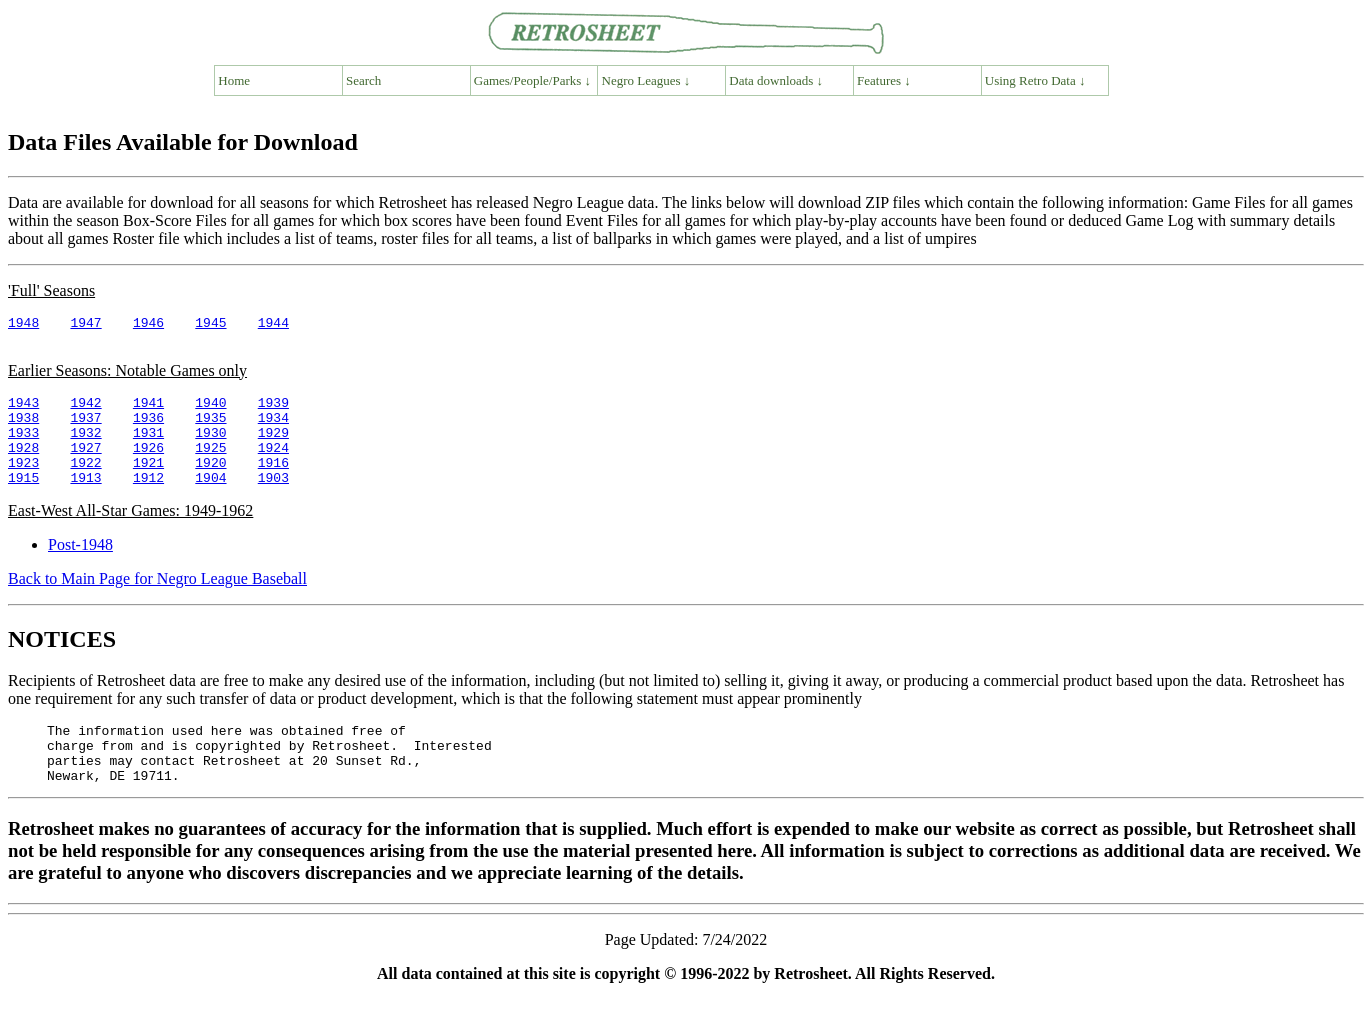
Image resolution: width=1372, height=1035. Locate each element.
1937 (85, 429)
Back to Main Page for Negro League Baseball (157, 602)
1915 (23, 501)
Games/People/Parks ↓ (532, 80)
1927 (85, 465)
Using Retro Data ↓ (1035, 80)
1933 (23, 447)
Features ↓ (884, 80)
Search (363, 80)
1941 (148, 411)
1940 (210, 411)
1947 (85, 325)
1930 (210, 447)
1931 (148, 447)
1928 (23, 465)
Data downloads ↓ (776, 80)
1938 (23, 429)
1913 (85, 501)
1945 (210, 325)
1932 (85, 447)
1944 (273, 325)
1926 (148, 465)
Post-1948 (80, 568)
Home (234, 80)
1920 (210, 483)
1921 (148, 483)
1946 (148, 325)
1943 (23, 411)
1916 (273, 483)
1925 (210, 465)
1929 (273, 447)
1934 (273, 429)
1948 (23, 325)
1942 (85, 411)
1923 (23, 483)
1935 (210, 429)
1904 (210, 501)
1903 (273, 501)
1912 (148, 501)
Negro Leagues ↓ (646, 80)
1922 (85, 483)
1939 (273, 411)
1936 (148, 429)
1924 (273, 465)
